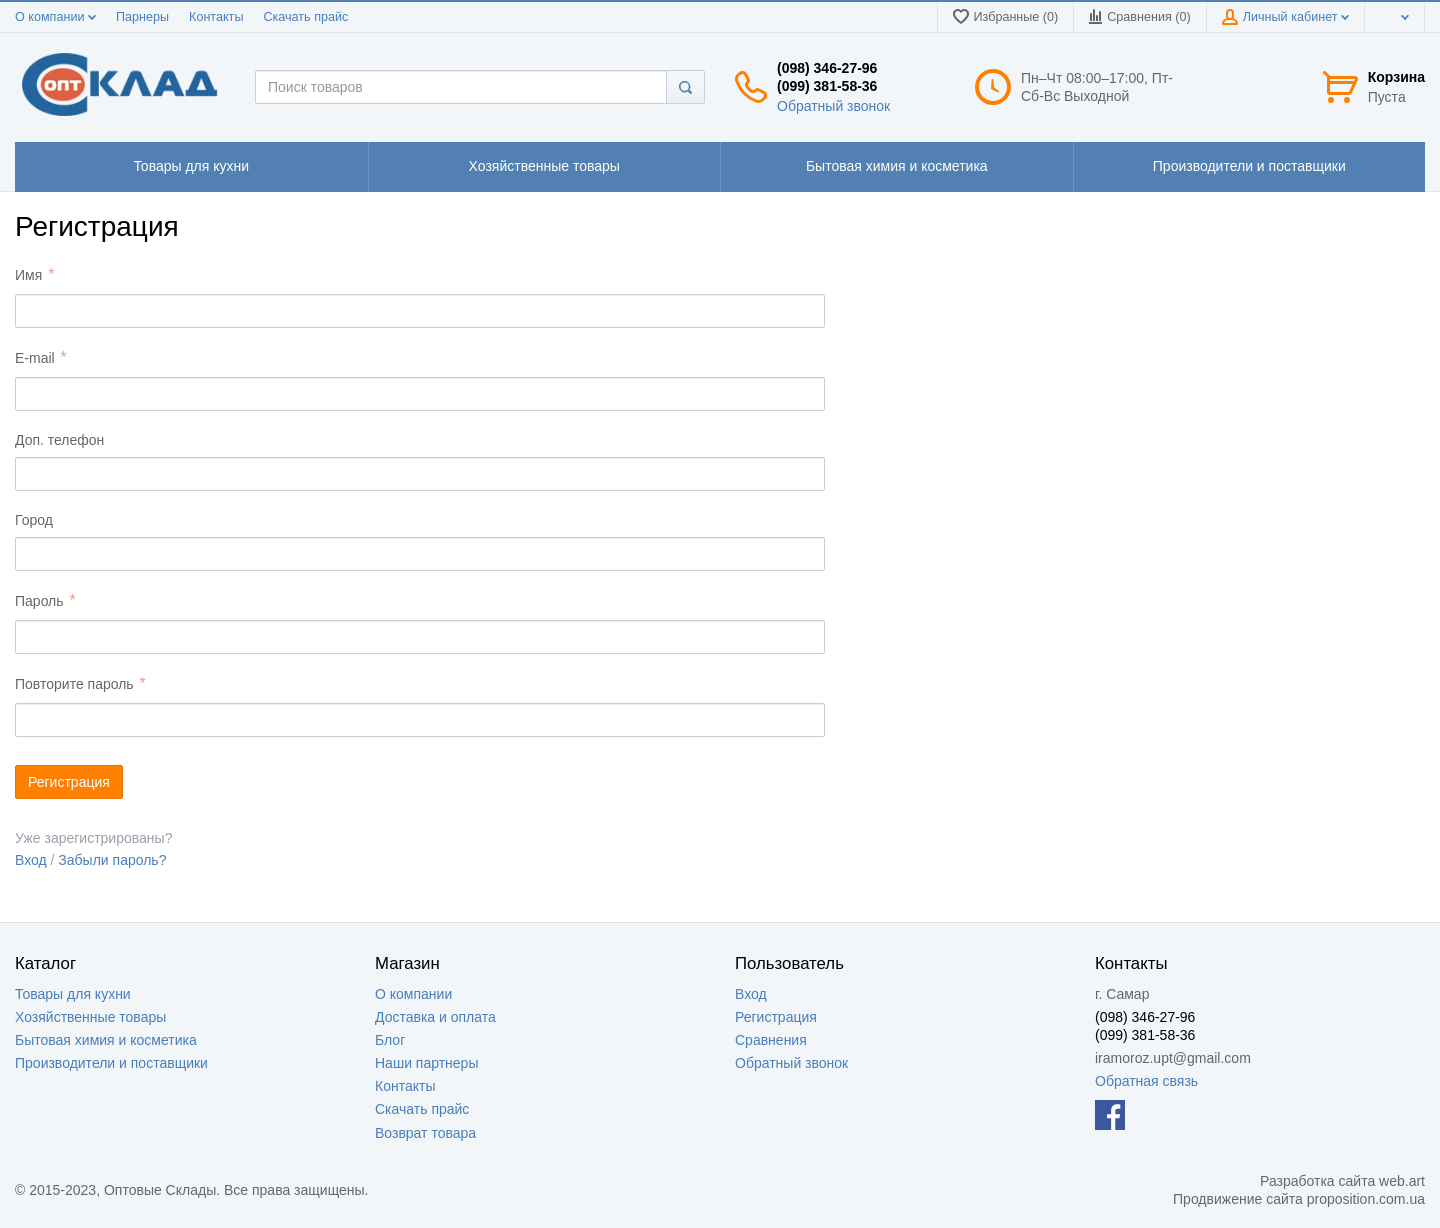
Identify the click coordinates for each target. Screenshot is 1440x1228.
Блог (390, 1040)
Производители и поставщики (111, 1063)
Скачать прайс (305, 17)
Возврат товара (425, 1133)
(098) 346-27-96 (827, 68)
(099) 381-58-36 (827, 86)
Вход (31, 860)
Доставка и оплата (435, 1017)
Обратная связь (1146, 1081)
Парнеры (142, 17)
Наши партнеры (426, 1063)
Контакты (216, 17)
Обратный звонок (833, 106)
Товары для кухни (73, 994)
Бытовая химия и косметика (106, 1040)
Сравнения (771, 1040)
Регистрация (776, 1017)
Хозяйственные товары (90, 1017)
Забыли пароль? (112, 860)
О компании (55, 17)
